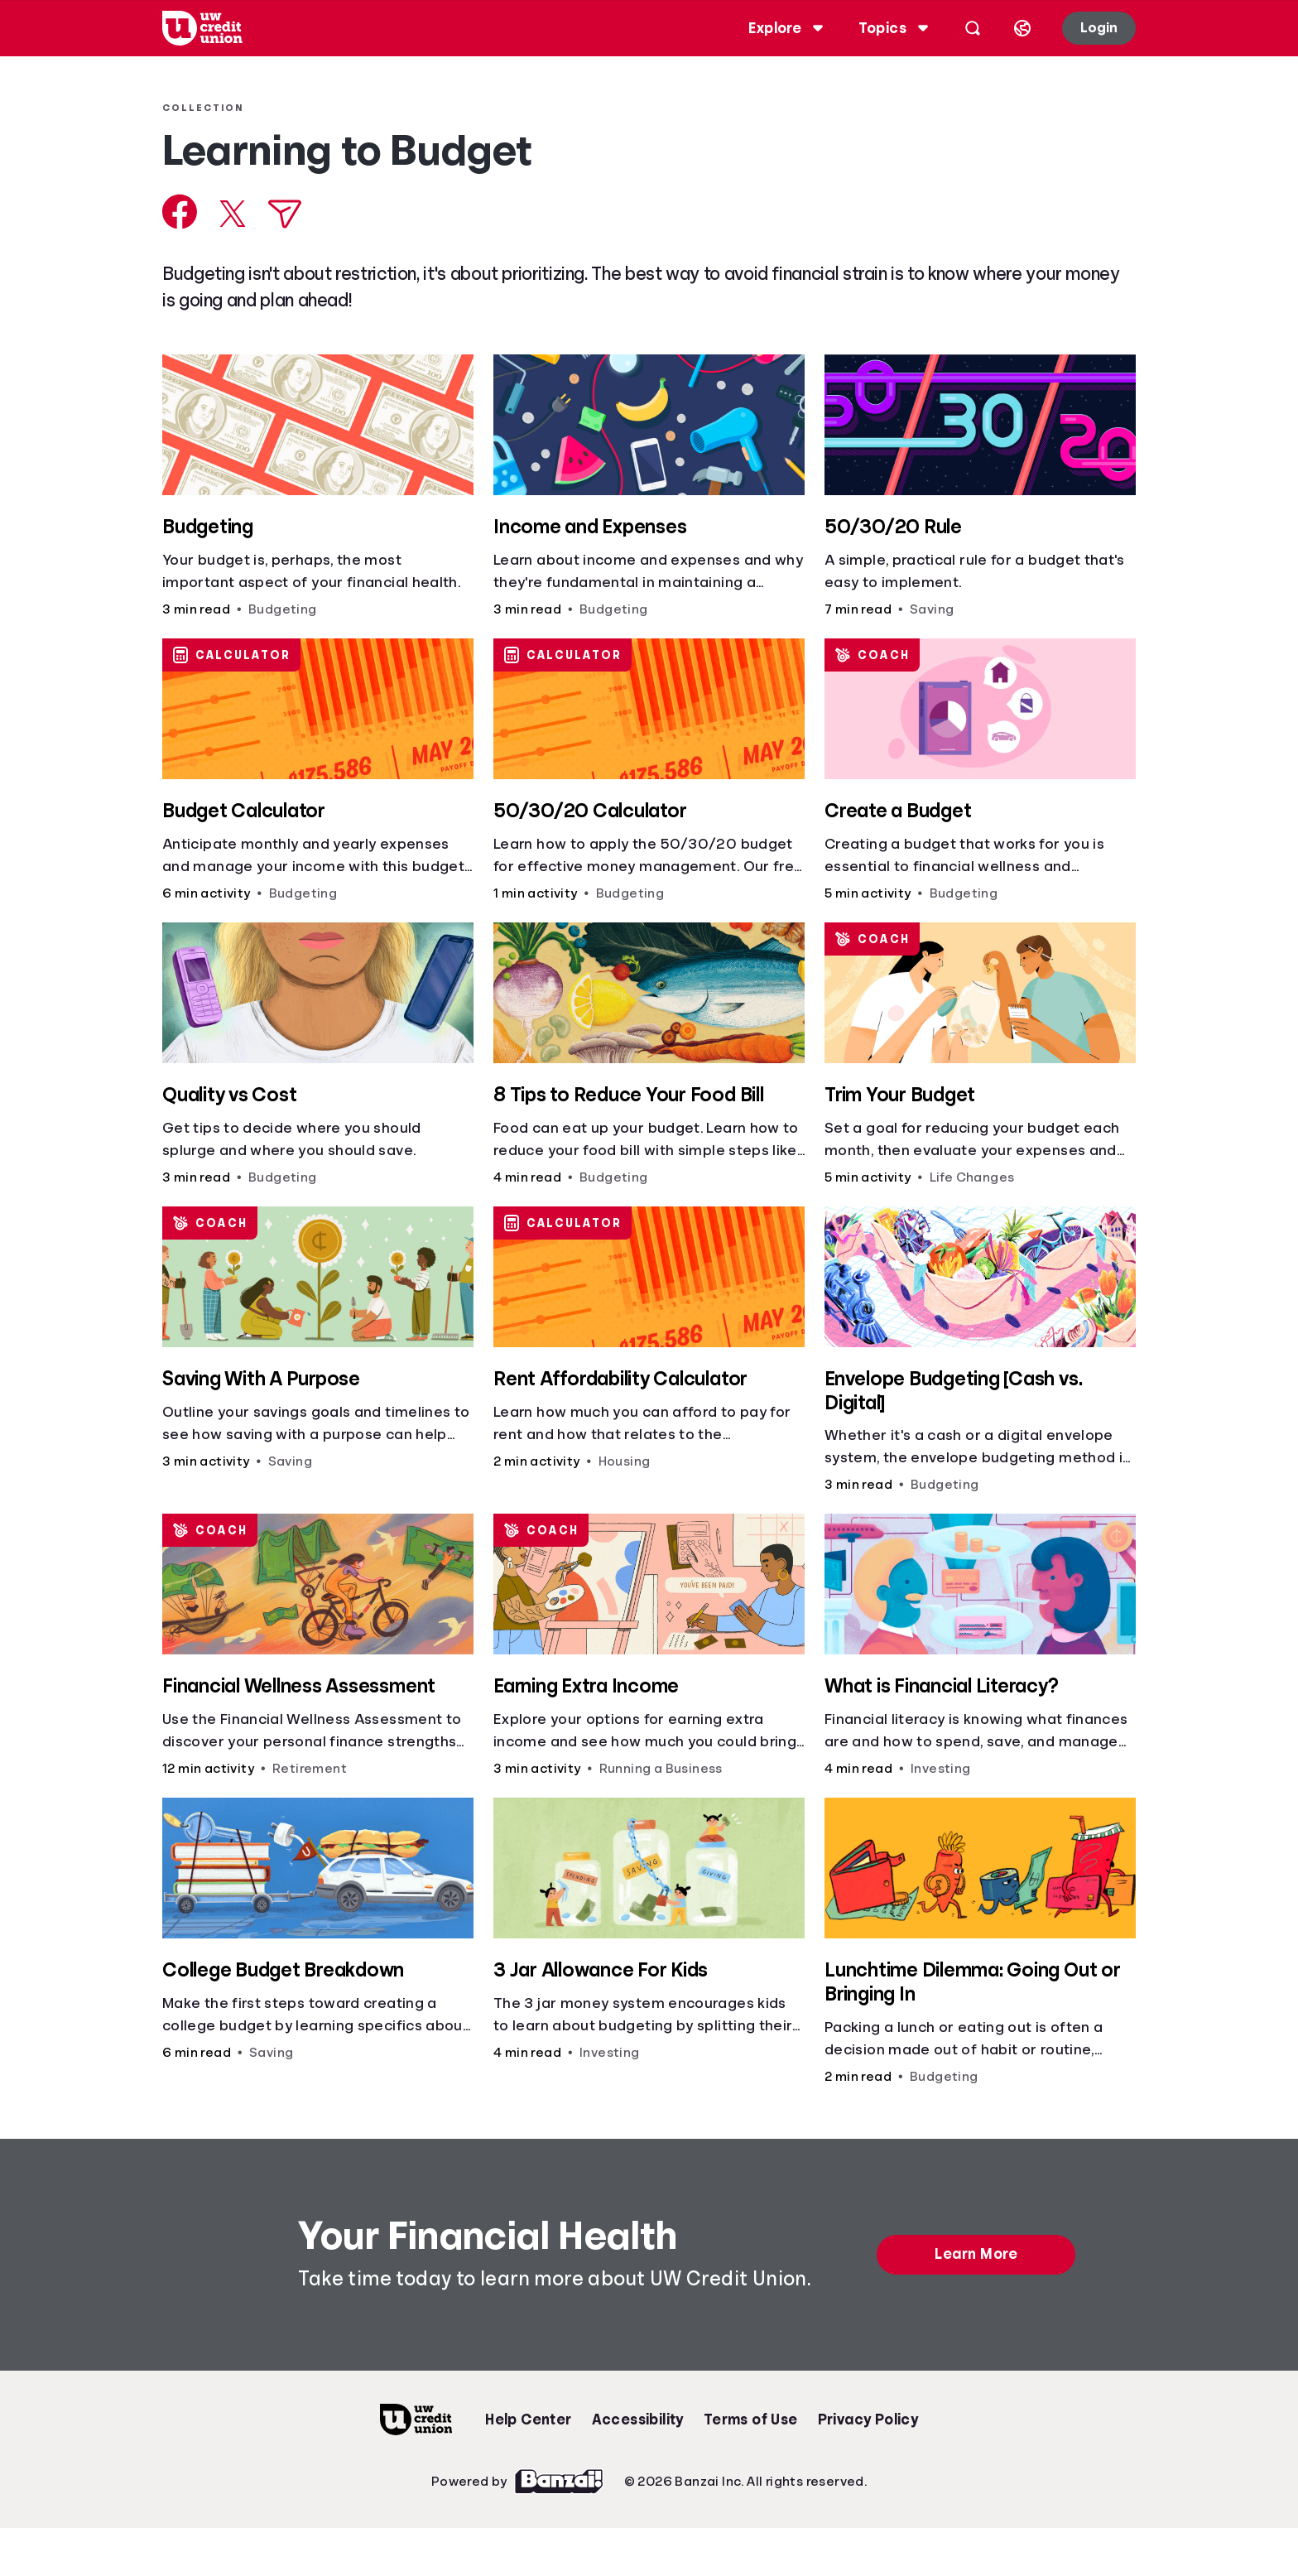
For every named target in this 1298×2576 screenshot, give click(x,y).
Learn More (976, 2253)
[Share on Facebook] (180, 211)
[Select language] (1022, 28)
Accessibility (638, 2419)
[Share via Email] (284, 214)
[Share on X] (232, 213)
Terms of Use (751, 2419)
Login (1099, 28)
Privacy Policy (868, 2419)
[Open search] (973, 28)
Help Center (528, 2419)
